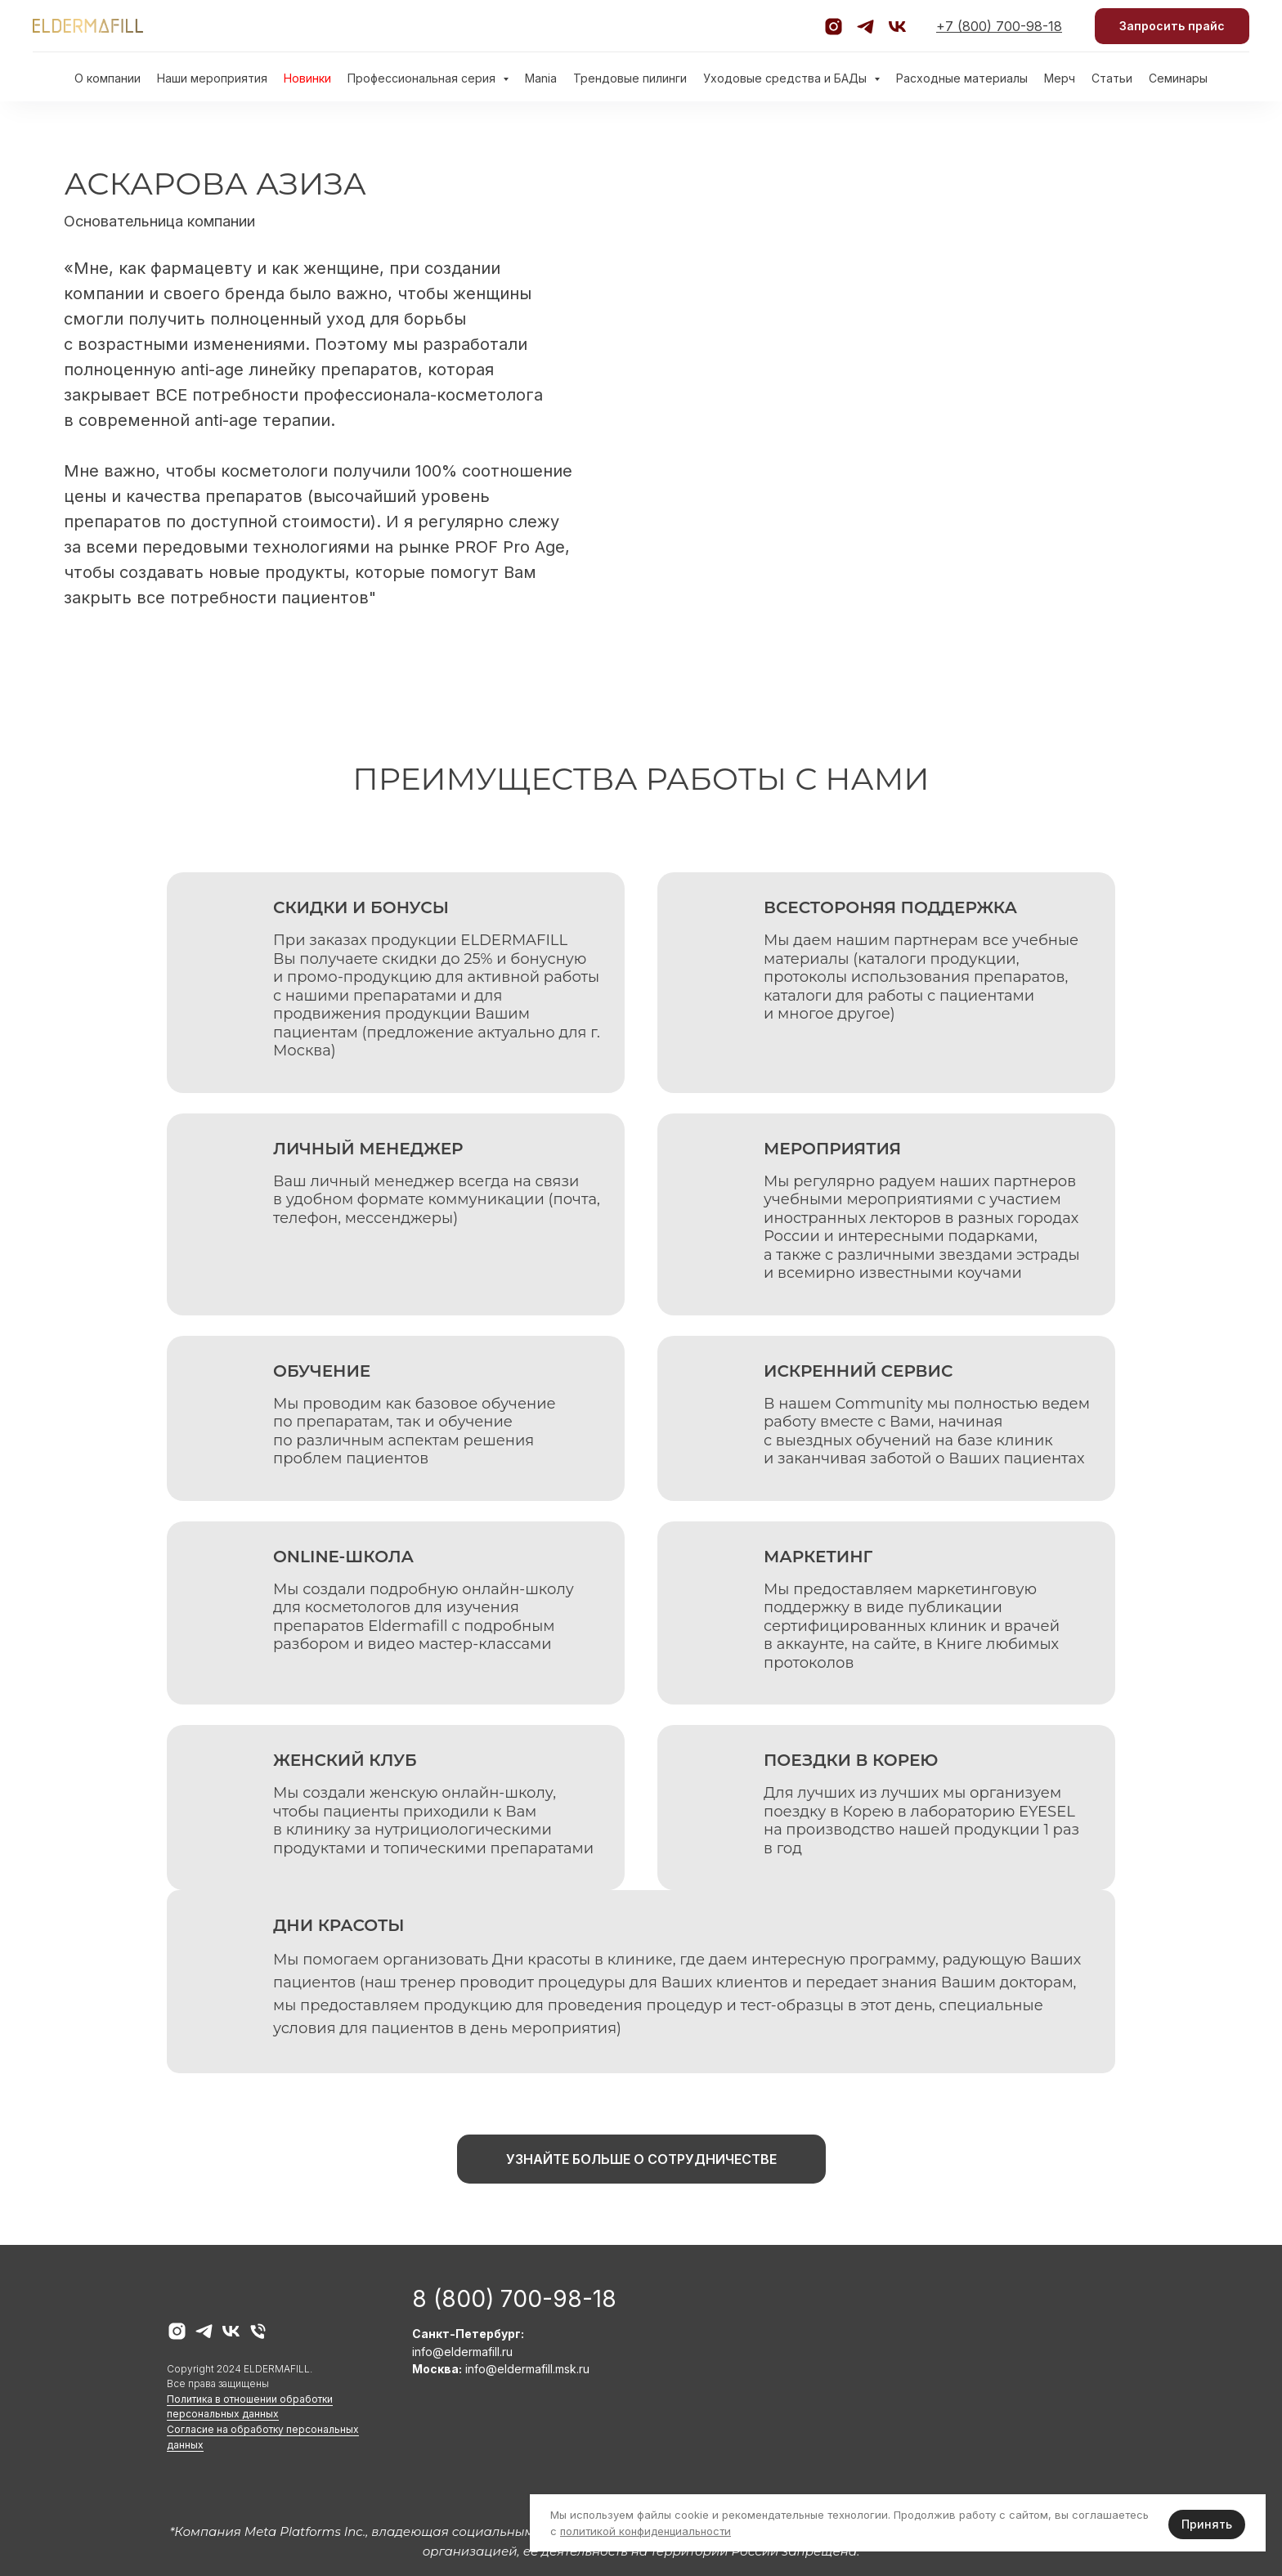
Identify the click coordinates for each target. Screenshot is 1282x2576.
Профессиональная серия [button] (423, 78)
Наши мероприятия (212, 78)
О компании (107, 78)
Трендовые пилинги (630, 78)
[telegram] (204, 2331)
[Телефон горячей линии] (258, 2331)
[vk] (231, 2331)
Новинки (307, 78)
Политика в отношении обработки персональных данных (250, 2407)
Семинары (1178, 78)
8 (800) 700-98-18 (514, 2299)
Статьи (1111, 78)
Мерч (1059, 78)
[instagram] (177, 2331)
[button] (1172, 26)
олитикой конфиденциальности (648, 2531)
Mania (541, 78)
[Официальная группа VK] (897, 26)
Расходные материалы (962, 78)
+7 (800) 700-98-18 (999, 26)
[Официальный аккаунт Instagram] (833, 26)
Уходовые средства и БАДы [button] (786, 78)
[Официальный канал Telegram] (865, 26)
